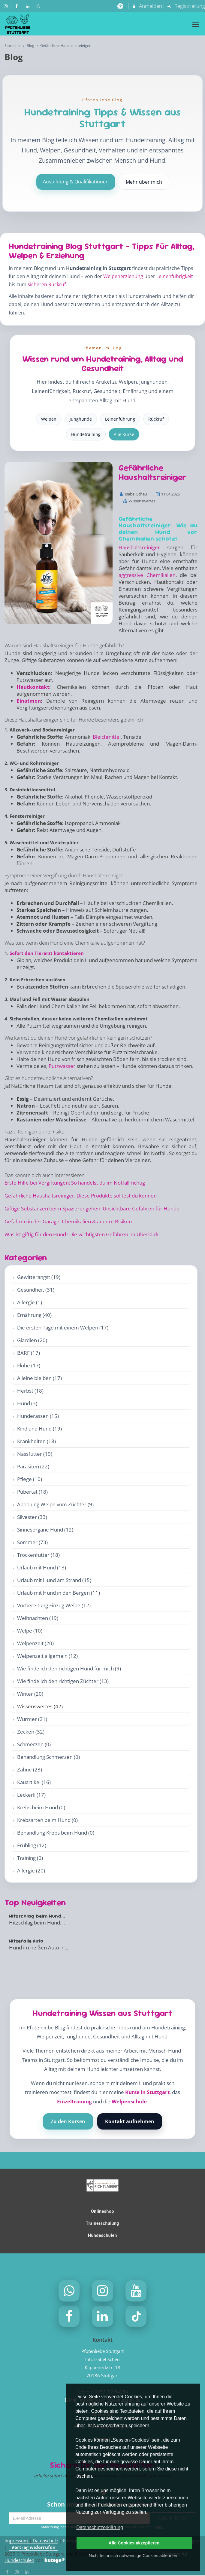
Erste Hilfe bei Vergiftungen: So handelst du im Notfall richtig (75, 1182)
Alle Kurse (124, 434)
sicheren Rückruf (47, 284)
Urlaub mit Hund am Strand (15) (54, 1580)
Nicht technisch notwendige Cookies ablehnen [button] (133, 2555)
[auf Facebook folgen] (17, 5)
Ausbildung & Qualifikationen (76, 181)
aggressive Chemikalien (147, 575)
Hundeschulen (102, 2235)
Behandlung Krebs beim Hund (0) (55, 1832)
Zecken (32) (30, 1731)
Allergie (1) (29, 1302)
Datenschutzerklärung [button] (99, 2527)
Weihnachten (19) (37, 1618)
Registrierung (186, 5)
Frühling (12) (31, 1845)
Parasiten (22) (33, 1466)
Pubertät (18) (32, 1491)
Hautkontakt (33, 686)
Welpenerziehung (123, 276)
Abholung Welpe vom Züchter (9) (55, 1504)
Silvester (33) (32, 1516)
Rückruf (156, 419)
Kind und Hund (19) (39, 1428)
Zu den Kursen (68, 2121)
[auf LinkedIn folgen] (28, 5)
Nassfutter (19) (34, 1453)
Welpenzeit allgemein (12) (47, 1655)
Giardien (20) (32, 1340)
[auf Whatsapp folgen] (39, 5)
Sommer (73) (32, 1542)
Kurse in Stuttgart (147, 2092)
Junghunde (81, 419)
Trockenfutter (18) (38, 1554)
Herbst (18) (30, 1390)
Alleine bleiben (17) (39, 1378)
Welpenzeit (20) (35, 1643)
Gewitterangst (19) (38, 1277)
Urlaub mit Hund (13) (41, 1567)
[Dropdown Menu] (195, 24)
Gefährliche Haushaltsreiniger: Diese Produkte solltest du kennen (81, 1195)
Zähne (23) (29, 1769)
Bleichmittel (107, 736)
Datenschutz (45, 2541)
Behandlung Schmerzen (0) (48, 1756)
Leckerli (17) (31, 1794)
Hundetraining (86, 434)
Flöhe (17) (28, 1365)
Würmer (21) (32, 1719)
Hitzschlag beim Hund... (37, 1916)
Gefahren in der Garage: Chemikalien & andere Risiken (68, 1221)
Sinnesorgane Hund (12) (45, 1529)
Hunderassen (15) (38, 1415)
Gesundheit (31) (35, 1289)
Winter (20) (30, 1693)
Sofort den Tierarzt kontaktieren (47, 953)
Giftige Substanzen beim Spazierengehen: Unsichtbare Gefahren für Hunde (92, 1208)
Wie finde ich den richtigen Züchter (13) (63, 1681)
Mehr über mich (144, 182)
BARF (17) (28, 1352)
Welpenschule (129, 2101)
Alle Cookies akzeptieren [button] (134, 2543)
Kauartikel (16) (34, 1782)
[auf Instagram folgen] (6, 5)
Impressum (16, 2541)
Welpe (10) (29, 1630)
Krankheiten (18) (36, 1441)
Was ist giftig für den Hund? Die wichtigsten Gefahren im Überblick (82, 1234)
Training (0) (30, 1857)
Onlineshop (102, 2211)
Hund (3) (27, 1403)
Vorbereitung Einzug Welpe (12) (54, 1605)
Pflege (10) (29, 1479)
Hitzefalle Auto (26, 1941)
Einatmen (29, 700)
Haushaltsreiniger (139, 547)
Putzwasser (62, 1066)
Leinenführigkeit (174, 276)
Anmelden (146, 5)
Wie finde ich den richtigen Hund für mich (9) (69, 1668)
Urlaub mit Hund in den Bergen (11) (58, 1592)
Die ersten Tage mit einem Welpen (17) (62, 1327)
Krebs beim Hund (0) (41, 1807)
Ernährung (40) (34, 1314)
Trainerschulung (102, 2223)
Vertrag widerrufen (33, 2548)
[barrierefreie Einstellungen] (121, 5)
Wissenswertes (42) (40, 1706)
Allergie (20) (31, 1870)
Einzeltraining (74, 2101)
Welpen (48, 419)
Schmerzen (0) (34, 1744)
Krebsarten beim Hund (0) (47, 1820)
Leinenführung (120, 419)
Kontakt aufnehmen (129, 2121)
